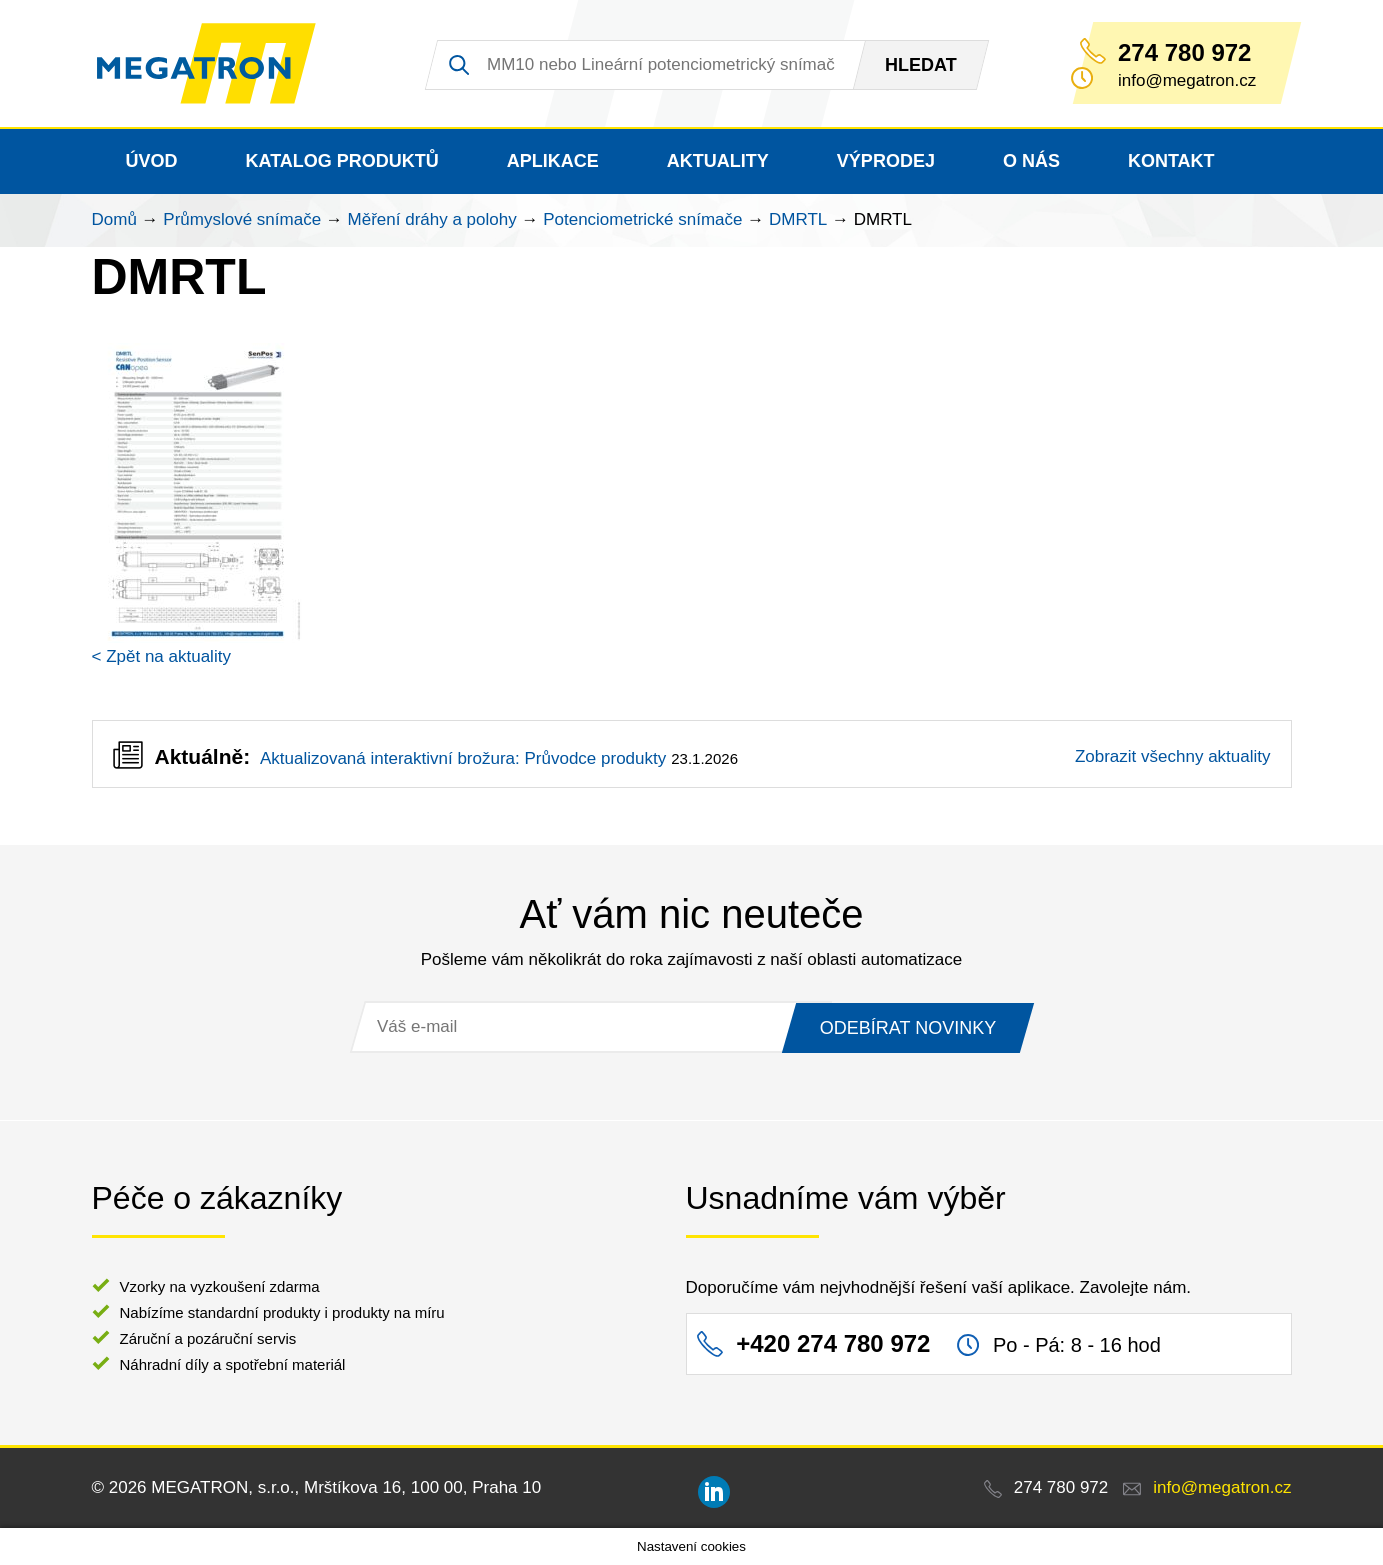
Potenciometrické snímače (642, 219)
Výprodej (886, 161)
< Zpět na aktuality (161, 656)
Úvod (152, 161)
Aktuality (718, 161)
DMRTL (798, 219)
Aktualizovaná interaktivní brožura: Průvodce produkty (463, 758)
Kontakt (1171, 161)
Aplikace (553, 161)
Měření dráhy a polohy (432, 219)
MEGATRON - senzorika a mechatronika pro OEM (206, 64)
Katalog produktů (342, 161)
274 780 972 (1184, 53)
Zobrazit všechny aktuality (1173, 756)
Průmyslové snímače (242, 219)
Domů (114, 219)
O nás (1031, 161)
